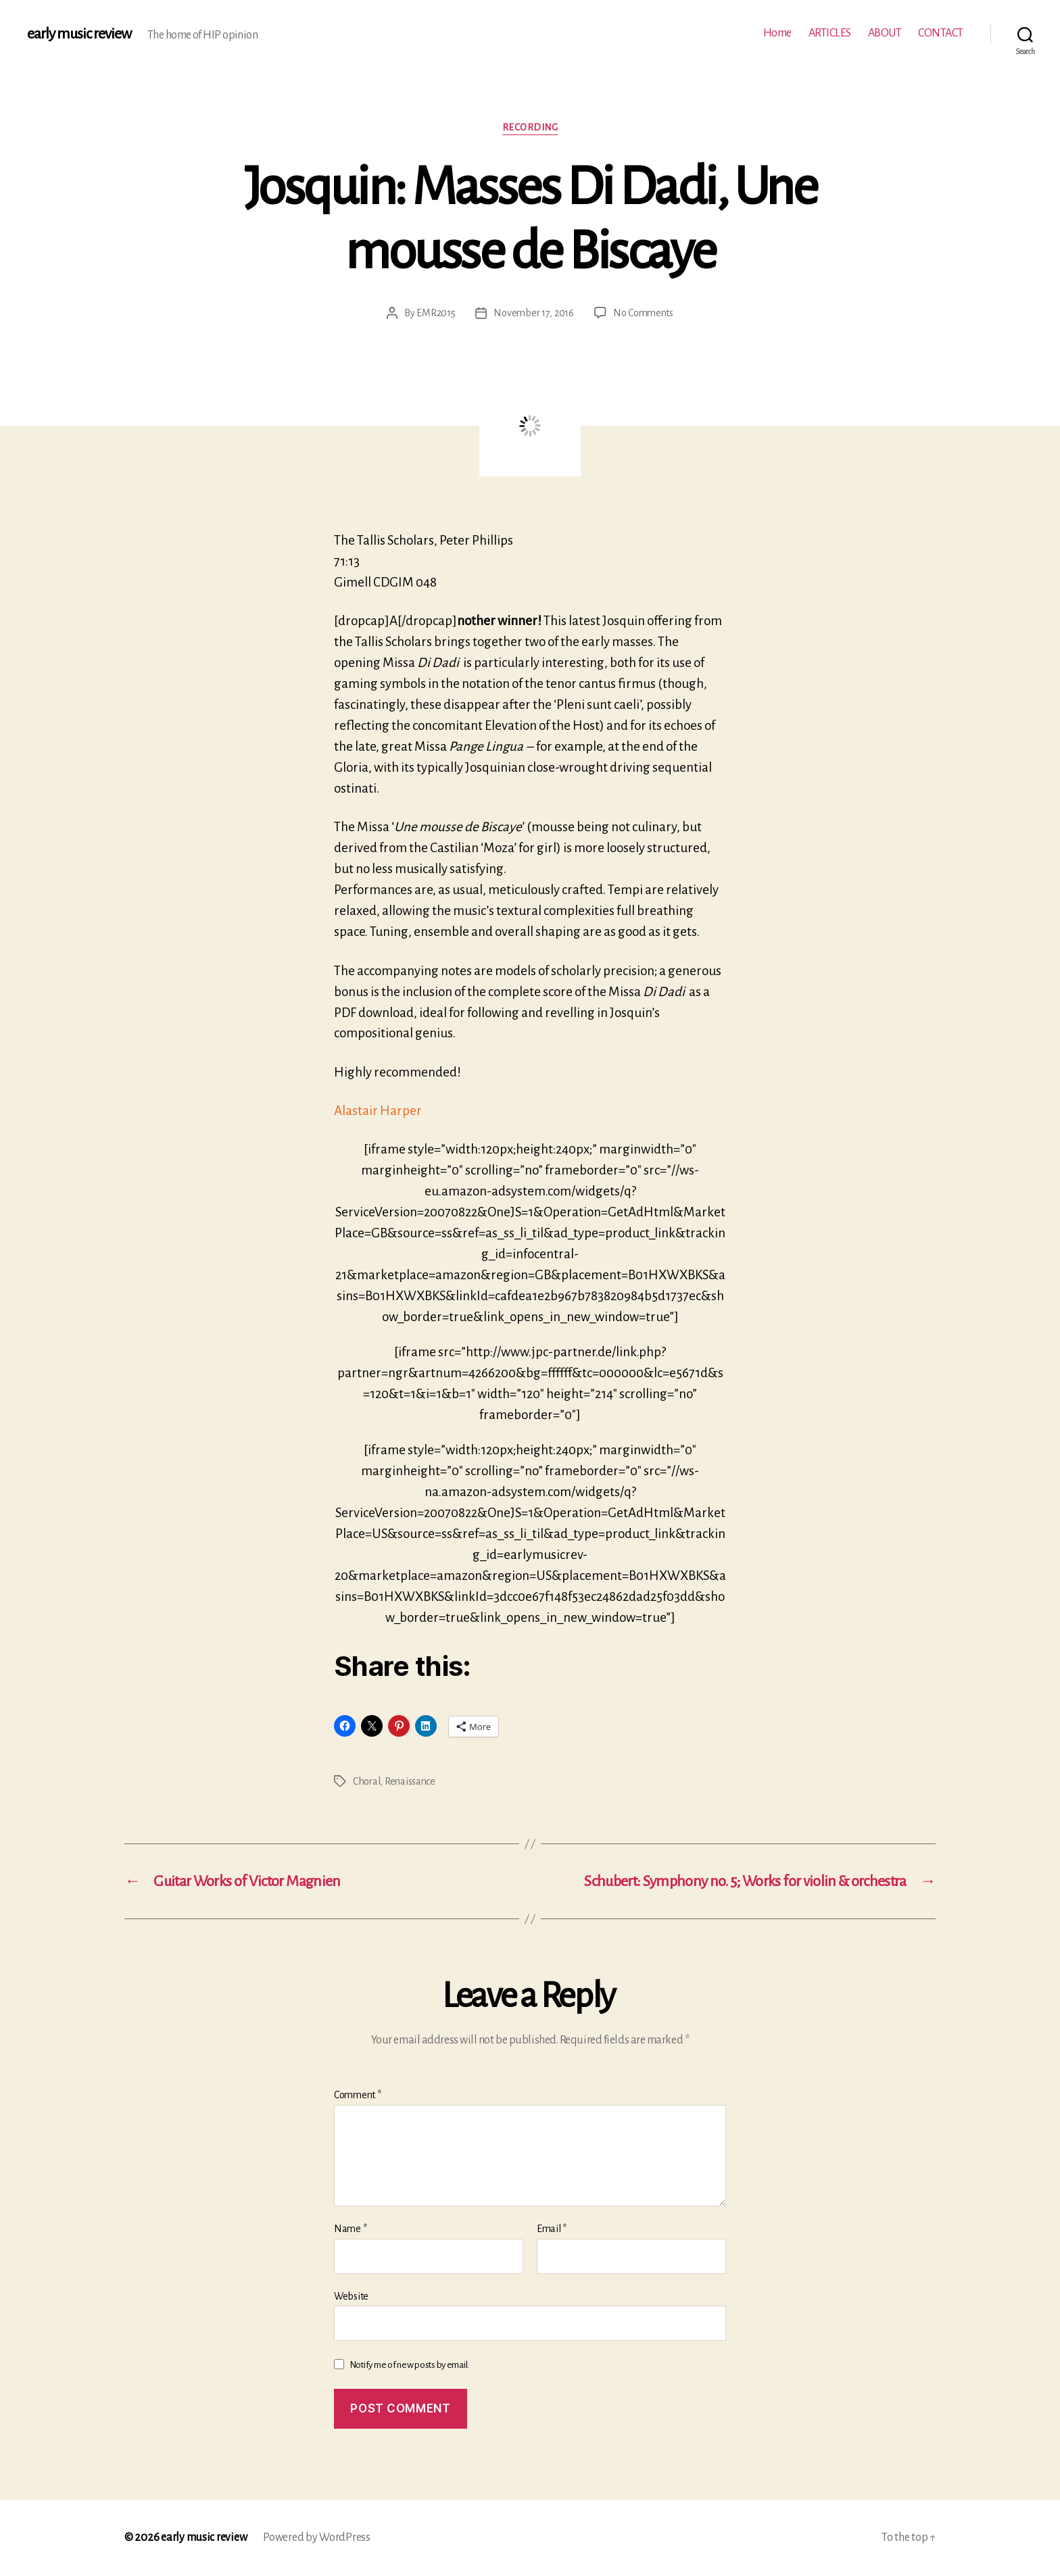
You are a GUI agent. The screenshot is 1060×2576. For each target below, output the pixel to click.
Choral (366, 1781)
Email (552, 2228)
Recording (530, 127)
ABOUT (885, 33)
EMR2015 (435, 312)
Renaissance (410, 1781)
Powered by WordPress (316, 2537)
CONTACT (940, 33)
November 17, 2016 (533, 312)
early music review (79, 34)
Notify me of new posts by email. (409, 2365)
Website (351, 2296)
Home (777, 33)
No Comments (643, 312)
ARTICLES (830, 33)
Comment (357, 2094)
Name (350, 2228)
